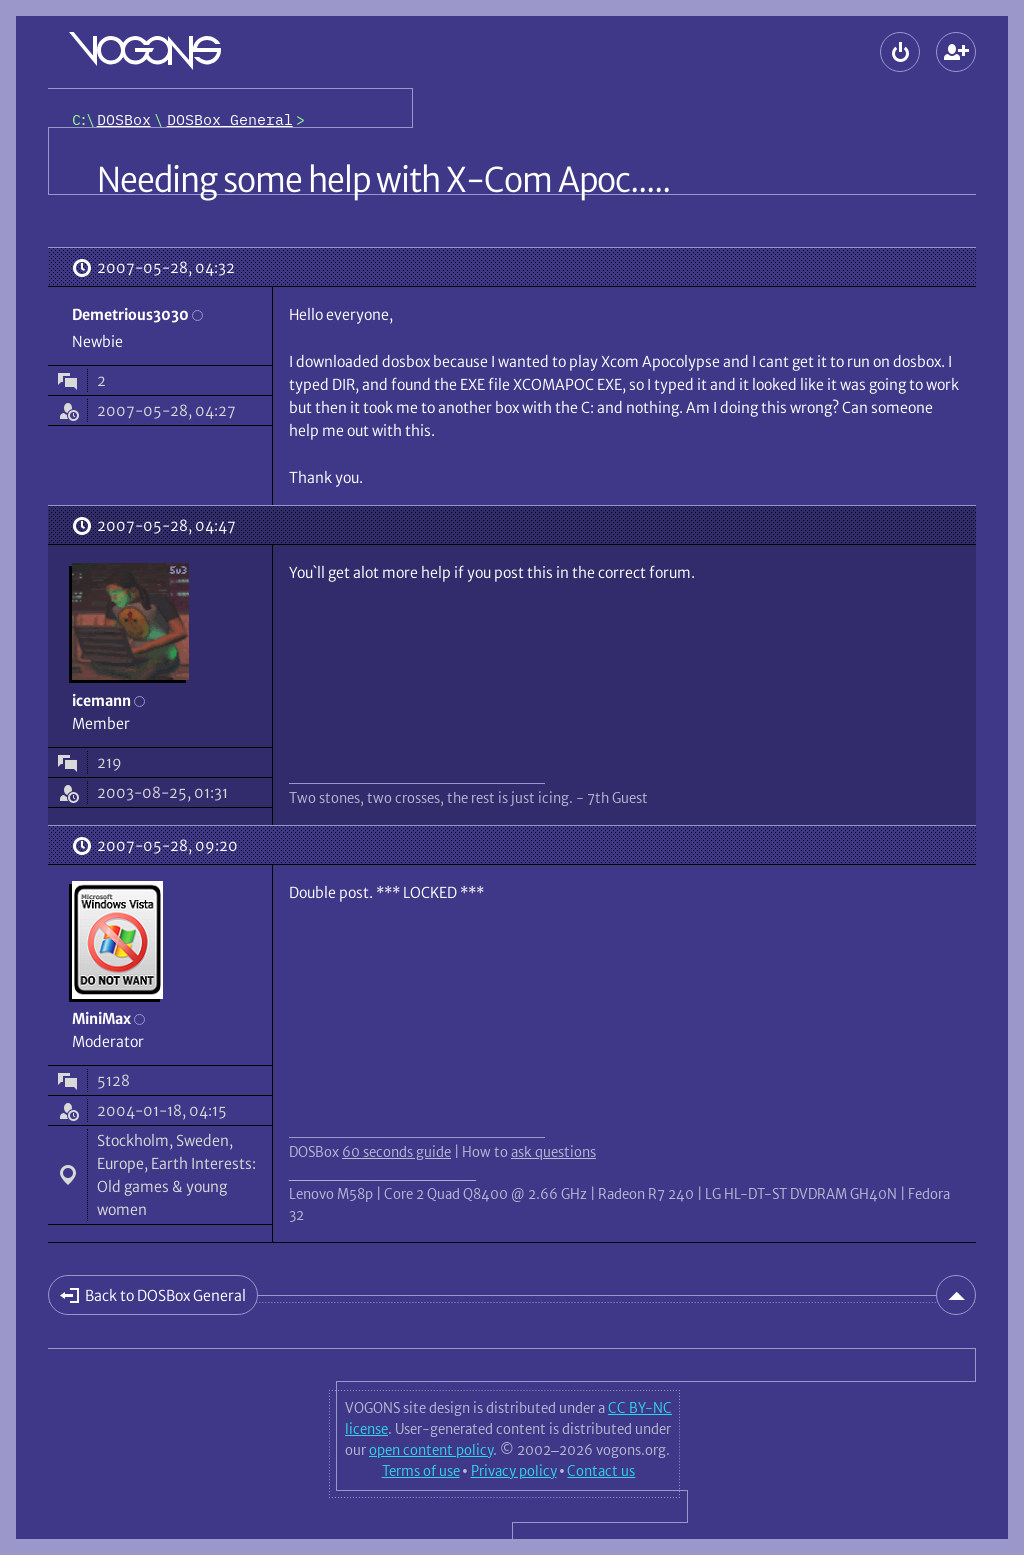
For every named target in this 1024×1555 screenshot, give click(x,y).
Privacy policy (514, 1471)
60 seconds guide (396, 1152)
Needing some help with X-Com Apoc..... (383, 180)
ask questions (553, 1152)
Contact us (601, 1471)
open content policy (431, 1450)
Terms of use (421, 1471)
